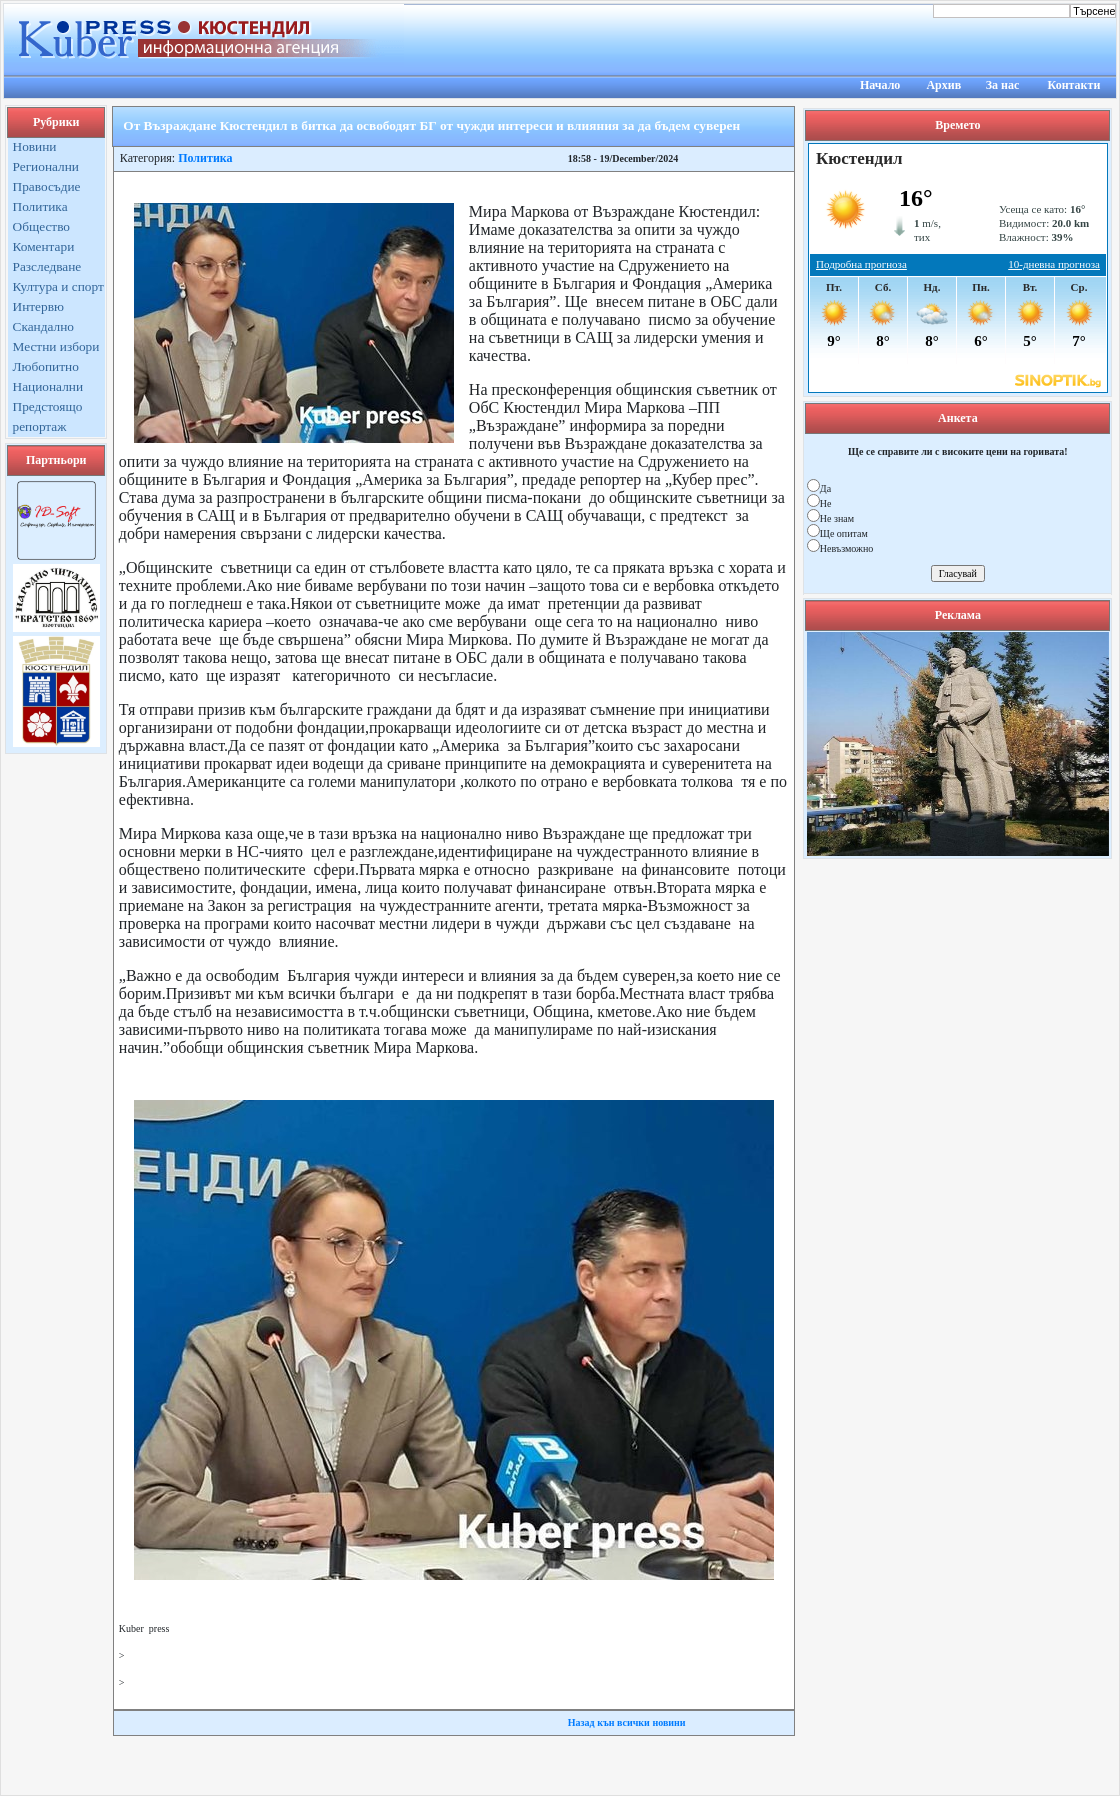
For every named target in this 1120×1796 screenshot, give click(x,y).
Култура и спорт (58, 286)
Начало (880, 85)
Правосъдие (47, 186)
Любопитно (46, 366)
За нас (1003, 85)
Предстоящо (48, 406)
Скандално (43, 326)
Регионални (46, 166)
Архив (943, 85)
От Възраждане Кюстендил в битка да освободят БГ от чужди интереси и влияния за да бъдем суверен (431, 125)
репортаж (40, 426)
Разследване (47, 266)
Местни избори (56, 346)
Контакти (1074, 85)
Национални (48, 386)
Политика (40, 206)
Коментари (44, 246)
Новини (35, 146)
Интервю (38, 306)
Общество (42, 226)
